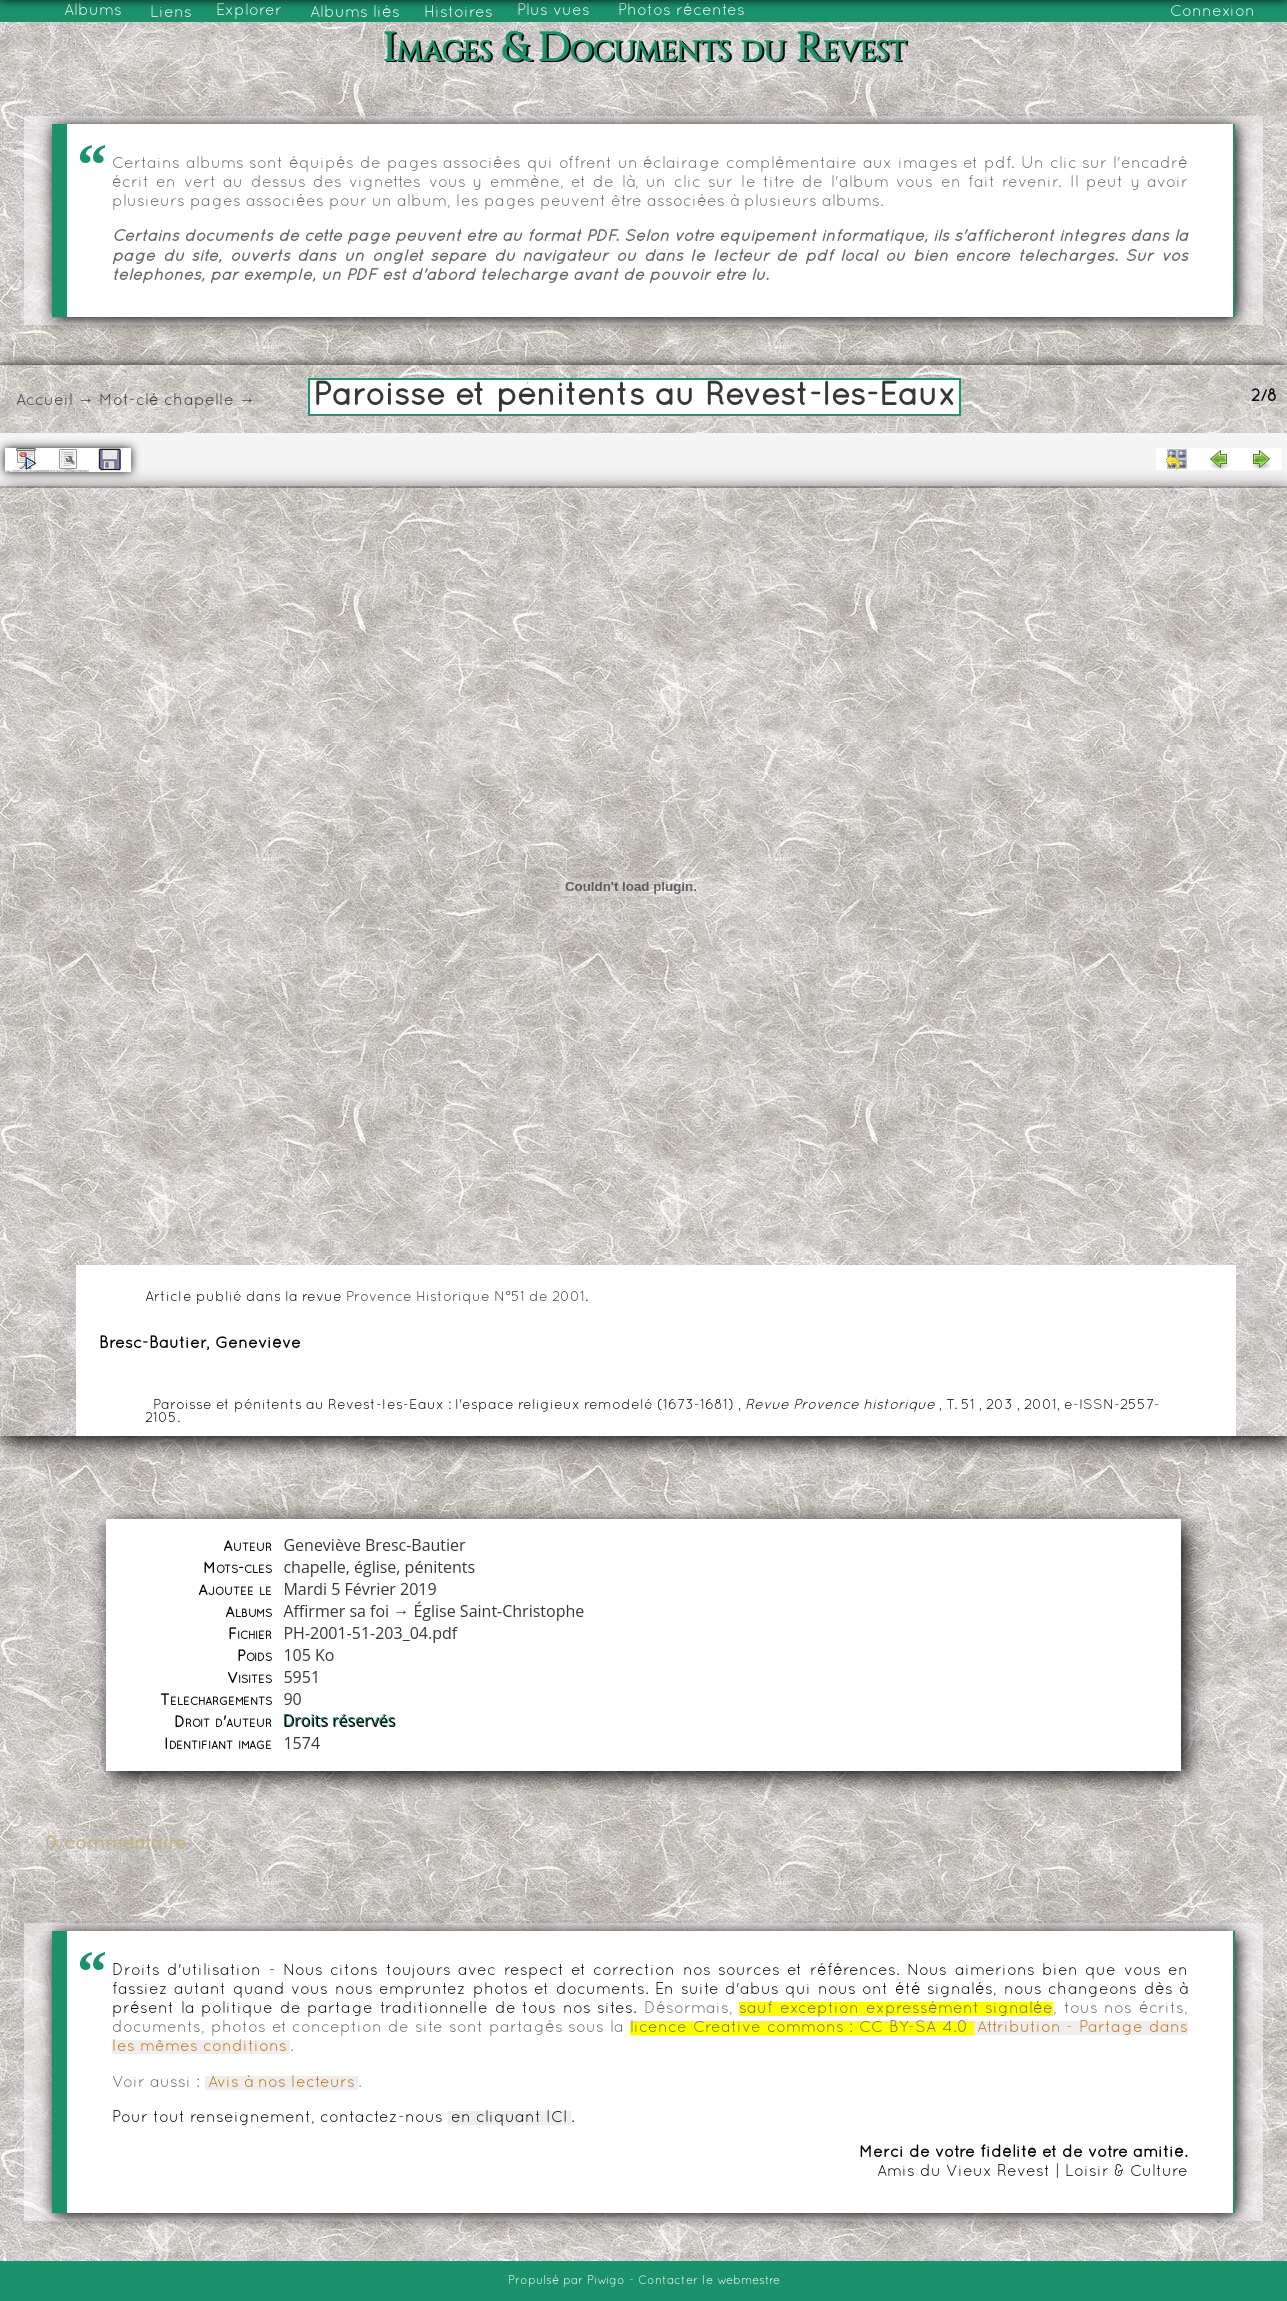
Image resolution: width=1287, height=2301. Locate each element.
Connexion (1212, 12)
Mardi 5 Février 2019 (359, 1589)
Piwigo (606, 2281)
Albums (93, 11)
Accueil (44, 401)
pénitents (440, 1567)
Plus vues (553, 11)
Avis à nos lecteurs (281, 2083)
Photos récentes (681, 11)
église (375, 1567)
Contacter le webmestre (709, 2281)
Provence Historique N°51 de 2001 (465, 1297)
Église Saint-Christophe (498, 1611)
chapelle (199, 401)
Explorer (249, 11)
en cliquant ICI (509, 2118)
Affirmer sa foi (336, 1611)
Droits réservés (339, 1721)
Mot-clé (129, 401)
